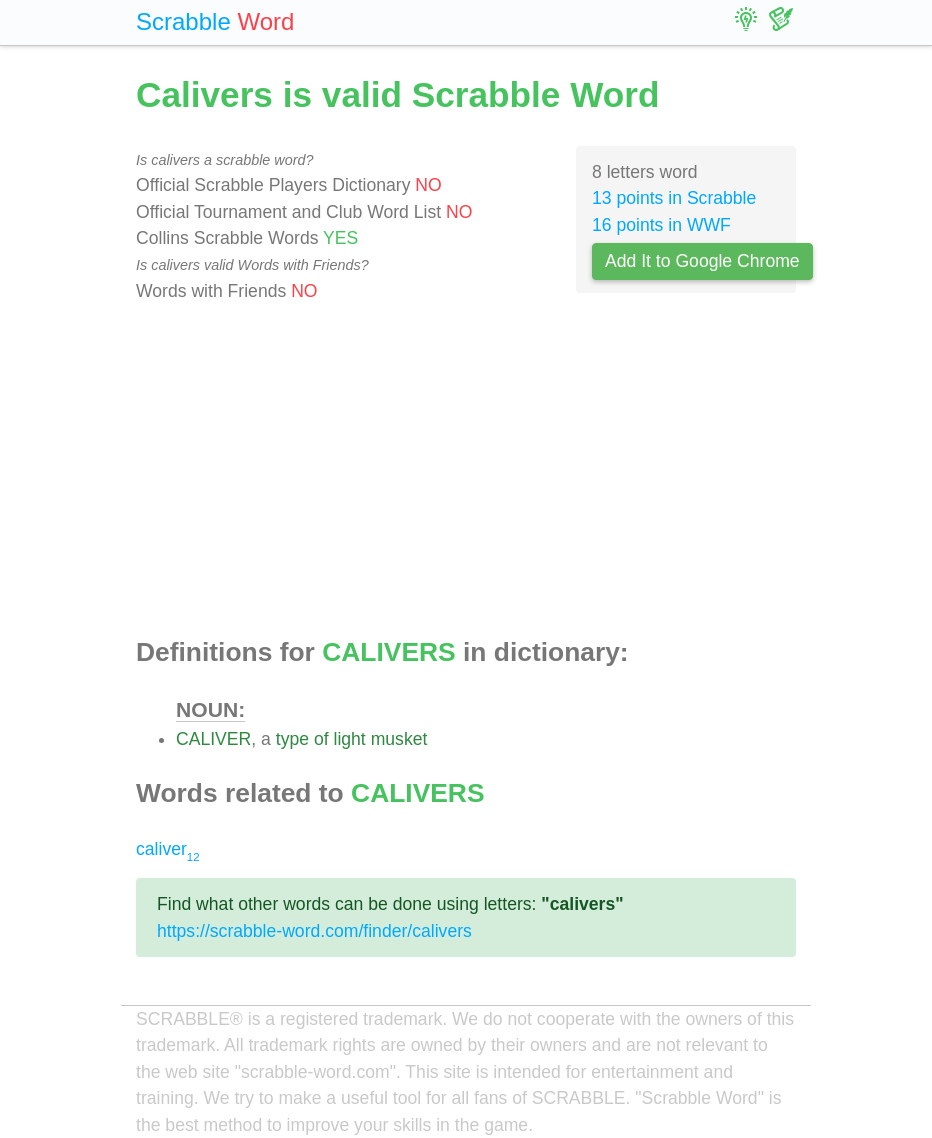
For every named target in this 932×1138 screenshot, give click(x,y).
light (349, 739)
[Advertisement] (466, 471)
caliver (168, 849)
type (292, 739)
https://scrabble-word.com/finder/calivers (314, 931)
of (321, 739)
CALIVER (213, 739)
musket (399, 739)
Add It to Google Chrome (702, 261)
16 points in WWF (661, 225)
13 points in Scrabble (674, 198)
